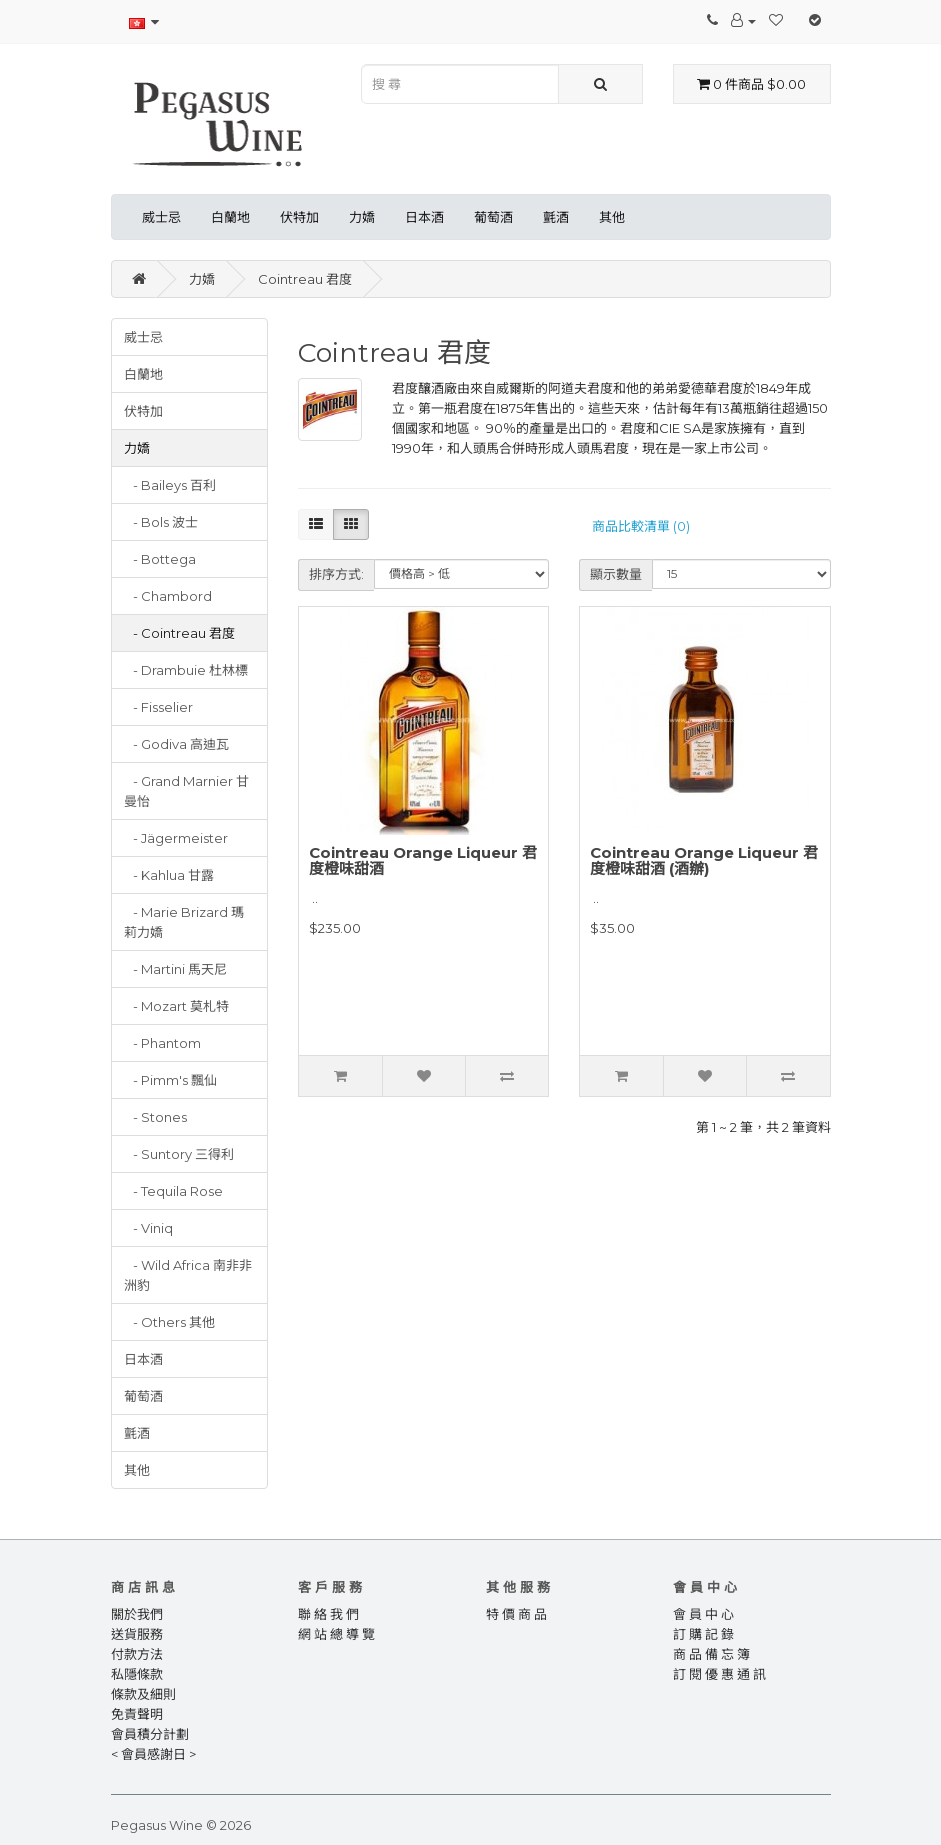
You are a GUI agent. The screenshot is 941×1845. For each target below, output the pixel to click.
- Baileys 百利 (170, 485)
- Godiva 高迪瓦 (176, 744)
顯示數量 (616, 574)
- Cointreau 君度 (179, 633)
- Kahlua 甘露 (169, 875)
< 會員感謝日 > (153, 1754)
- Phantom (162, 1043)
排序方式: (336, 574)
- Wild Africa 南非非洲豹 (188, 1275)
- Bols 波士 (161, 522)
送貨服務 (137, 1634)
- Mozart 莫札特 (176, 1006)
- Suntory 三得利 (179, 1154)
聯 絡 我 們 (328, 1614)
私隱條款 (137, 1674)
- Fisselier (158, 707)
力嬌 (362, 217)
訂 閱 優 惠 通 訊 (719, 1674)
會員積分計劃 (150, 1734)
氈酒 (556, 217)
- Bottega (160, 559)
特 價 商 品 (516, 1614)
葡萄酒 (493, 217)
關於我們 (137, 1614)
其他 (612, 217)
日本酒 (424, 217)
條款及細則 (143, 1694)
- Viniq (148, 1228)
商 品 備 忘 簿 (711, 1654)
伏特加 (299, 217)
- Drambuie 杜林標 (186, 670)
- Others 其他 (169, 1322)
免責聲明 (137, 1714)
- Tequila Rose (173, 1191)
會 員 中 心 (703, 1614)
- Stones (155, 1117)
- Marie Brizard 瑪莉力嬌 (184, 922)
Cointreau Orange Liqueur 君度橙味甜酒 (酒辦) (704, 861)
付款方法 (137, 1654)
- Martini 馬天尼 (175, 969)
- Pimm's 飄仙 (170, 1080)
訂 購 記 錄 (703, 1634)
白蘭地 (230, 217)
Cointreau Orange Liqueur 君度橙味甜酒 (423, 861)
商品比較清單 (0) (641, 526)
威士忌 (161, 217)
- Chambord (168, 596)
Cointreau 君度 (305, 279)
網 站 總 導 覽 (336, 1634)
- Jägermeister (176, 838)
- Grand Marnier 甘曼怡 (186, 791)
